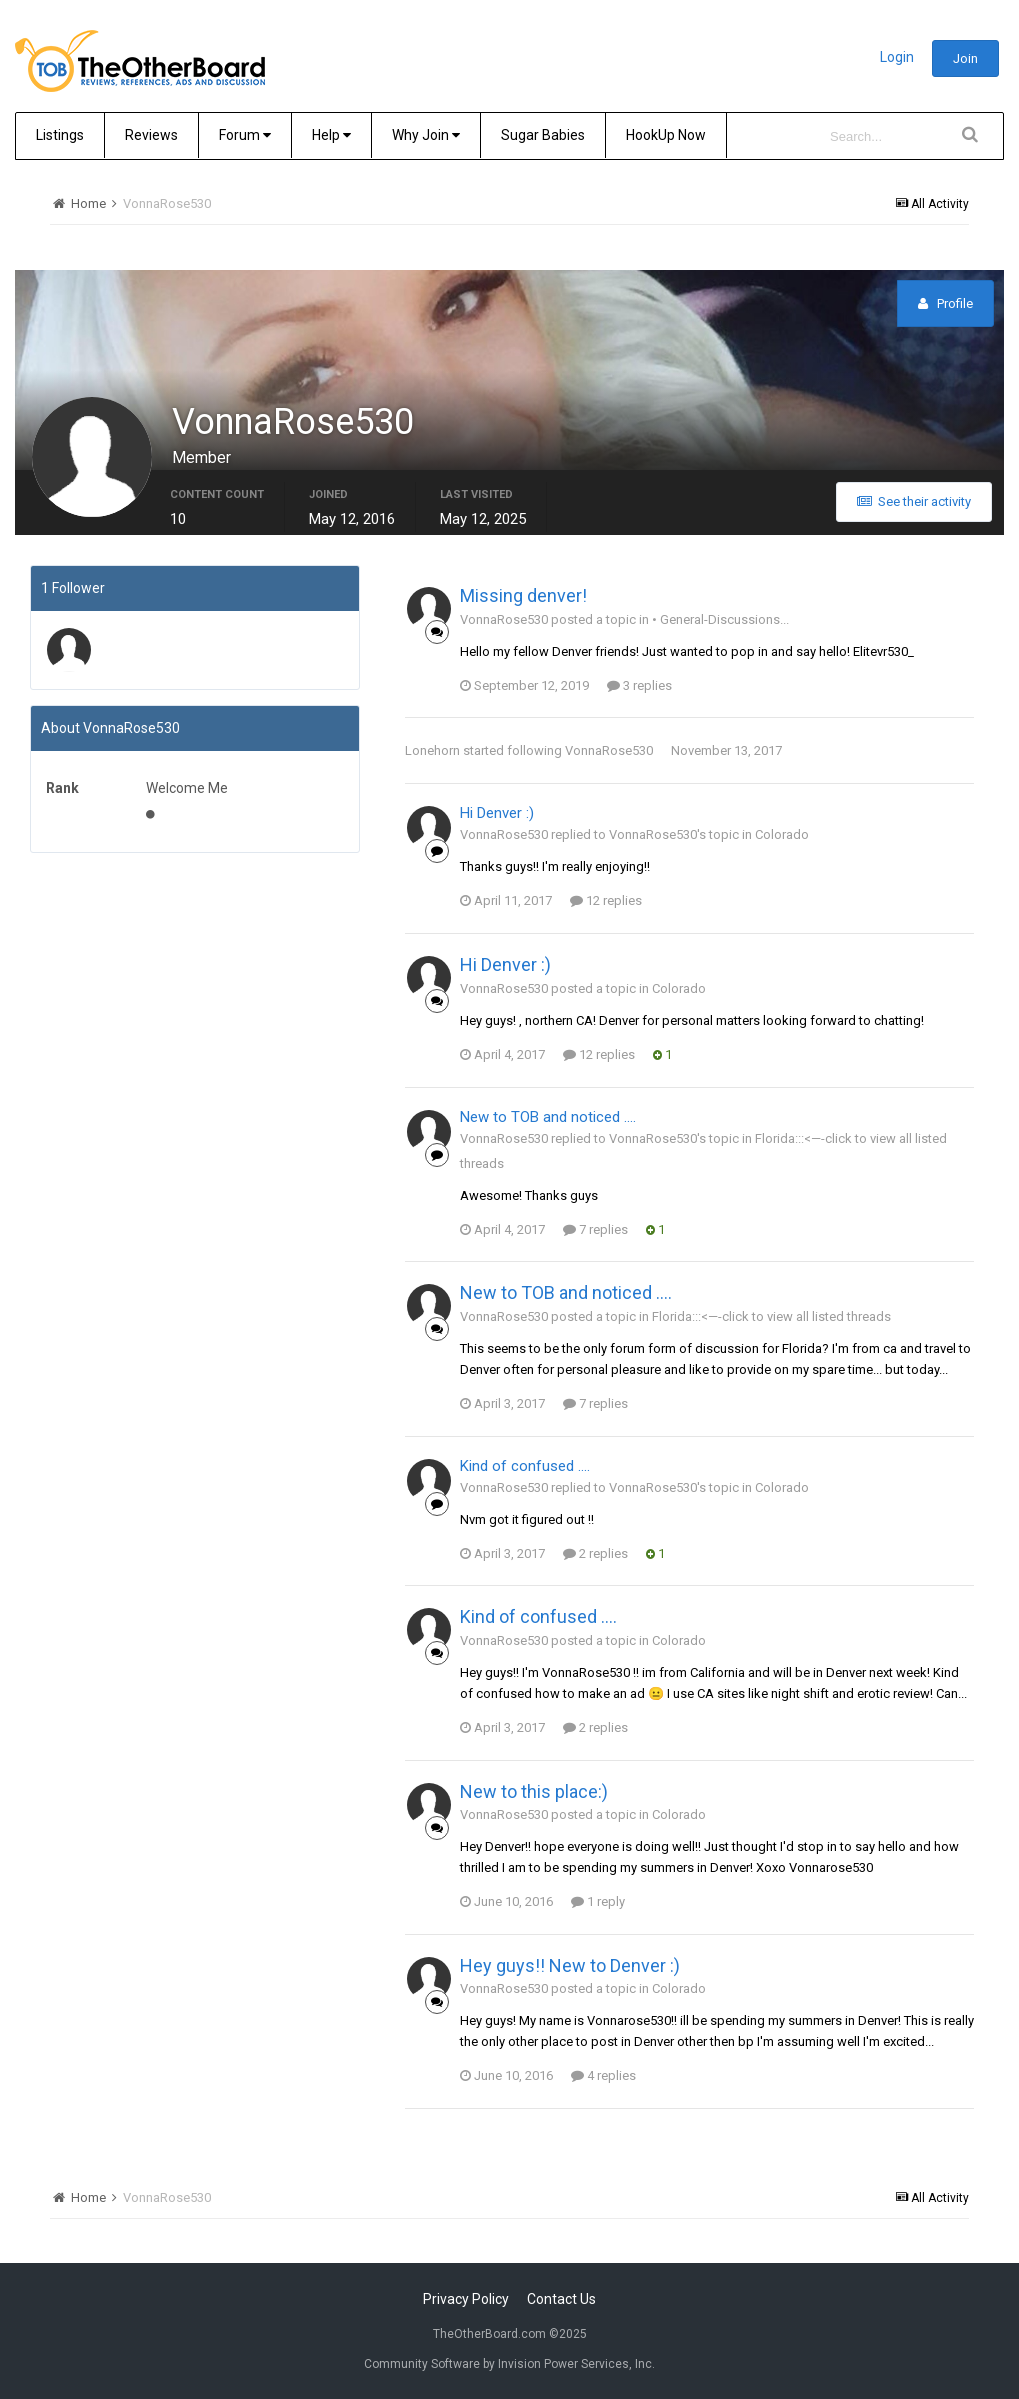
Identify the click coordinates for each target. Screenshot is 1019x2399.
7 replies (595, 1229)
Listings (60, 135)
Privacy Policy (466, 2299)
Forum (245, 135)
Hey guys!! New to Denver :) (570, 1965)
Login (897, 57)
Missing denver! (523, 595)
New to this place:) (534, 1791)
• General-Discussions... (720, 619)
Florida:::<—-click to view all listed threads (771, 1316)
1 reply (598, 1901)
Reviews (151, 135)
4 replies (603, 2075)
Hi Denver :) (497, 813)
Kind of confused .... (525, 1466)
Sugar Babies (543, 135)
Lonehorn (432, 750)
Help (331, 135)
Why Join (426, 135)
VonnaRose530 (609, 750)
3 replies (639, 685)
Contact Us (561, 2299)
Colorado (782, 834)
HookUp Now (666, 135)
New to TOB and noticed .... (548, 1117)
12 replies (606, 900)
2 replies (595, 1553)
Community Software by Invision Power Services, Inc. (509, 2364)
